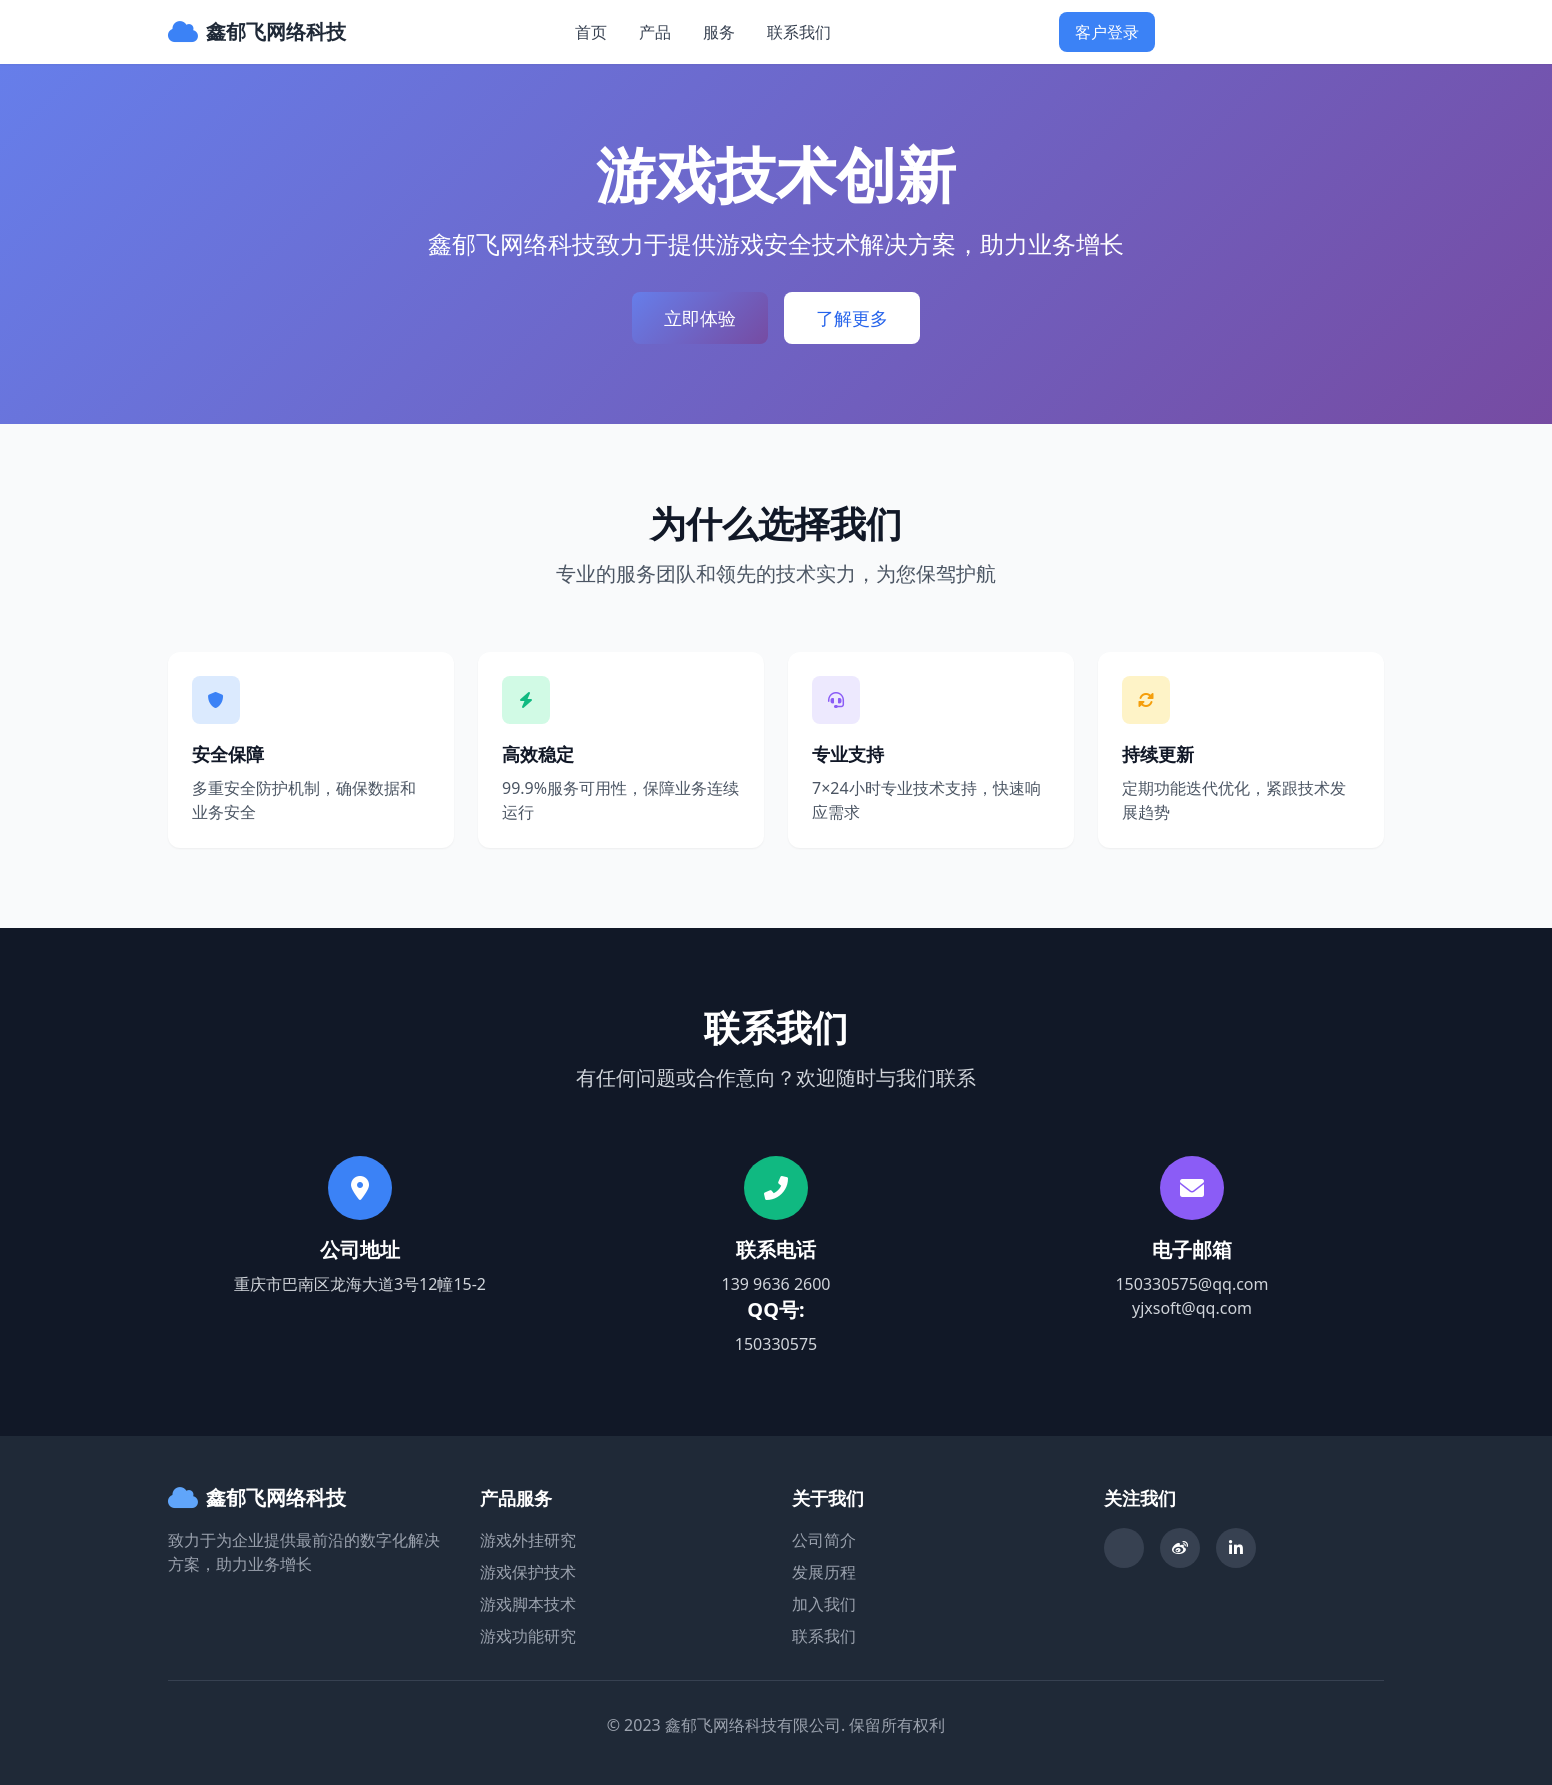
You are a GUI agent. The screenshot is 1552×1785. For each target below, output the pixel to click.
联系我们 (799, 32)
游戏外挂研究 (528, 1540)
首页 (591, 32)
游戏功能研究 (528, 1636)
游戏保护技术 (528, 1572)
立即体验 (700, 318)
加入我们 (824, 1604)
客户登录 (1107, 32)
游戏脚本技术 (528, 1604)
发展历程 (824, 1572)
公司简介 (824, 1540)
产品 (655, 32)
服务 (719, 32)
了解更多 (852, 318)
